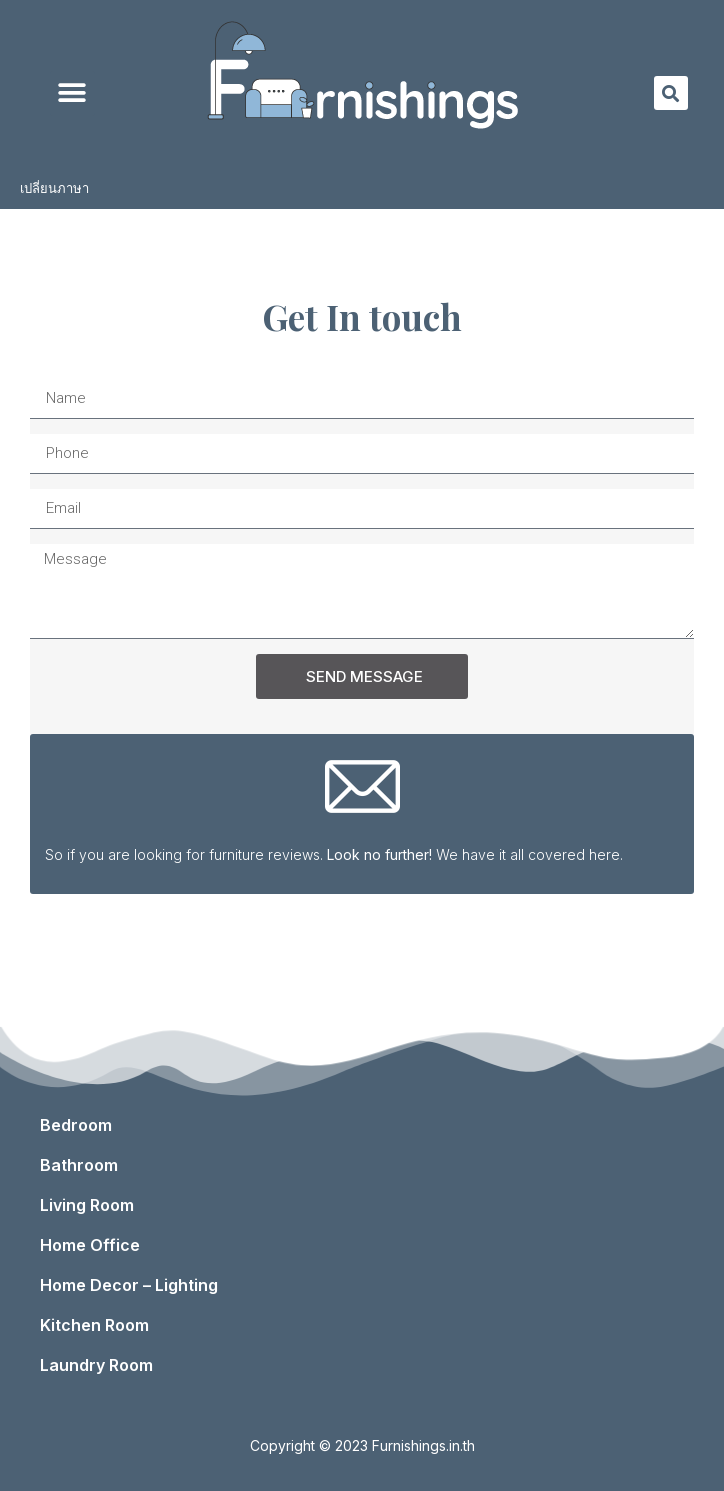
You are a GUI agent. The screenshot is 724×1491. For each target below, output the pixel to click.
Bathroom (84, 1165)
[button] (72, 93)
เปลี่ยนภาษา (59, 189)
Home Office (95, 1245)
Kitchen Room (99, 1325)
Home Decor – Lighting (134, 1285)
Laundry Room (101, 1365)
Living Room (92, 1205)
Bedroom (81, 1125)
